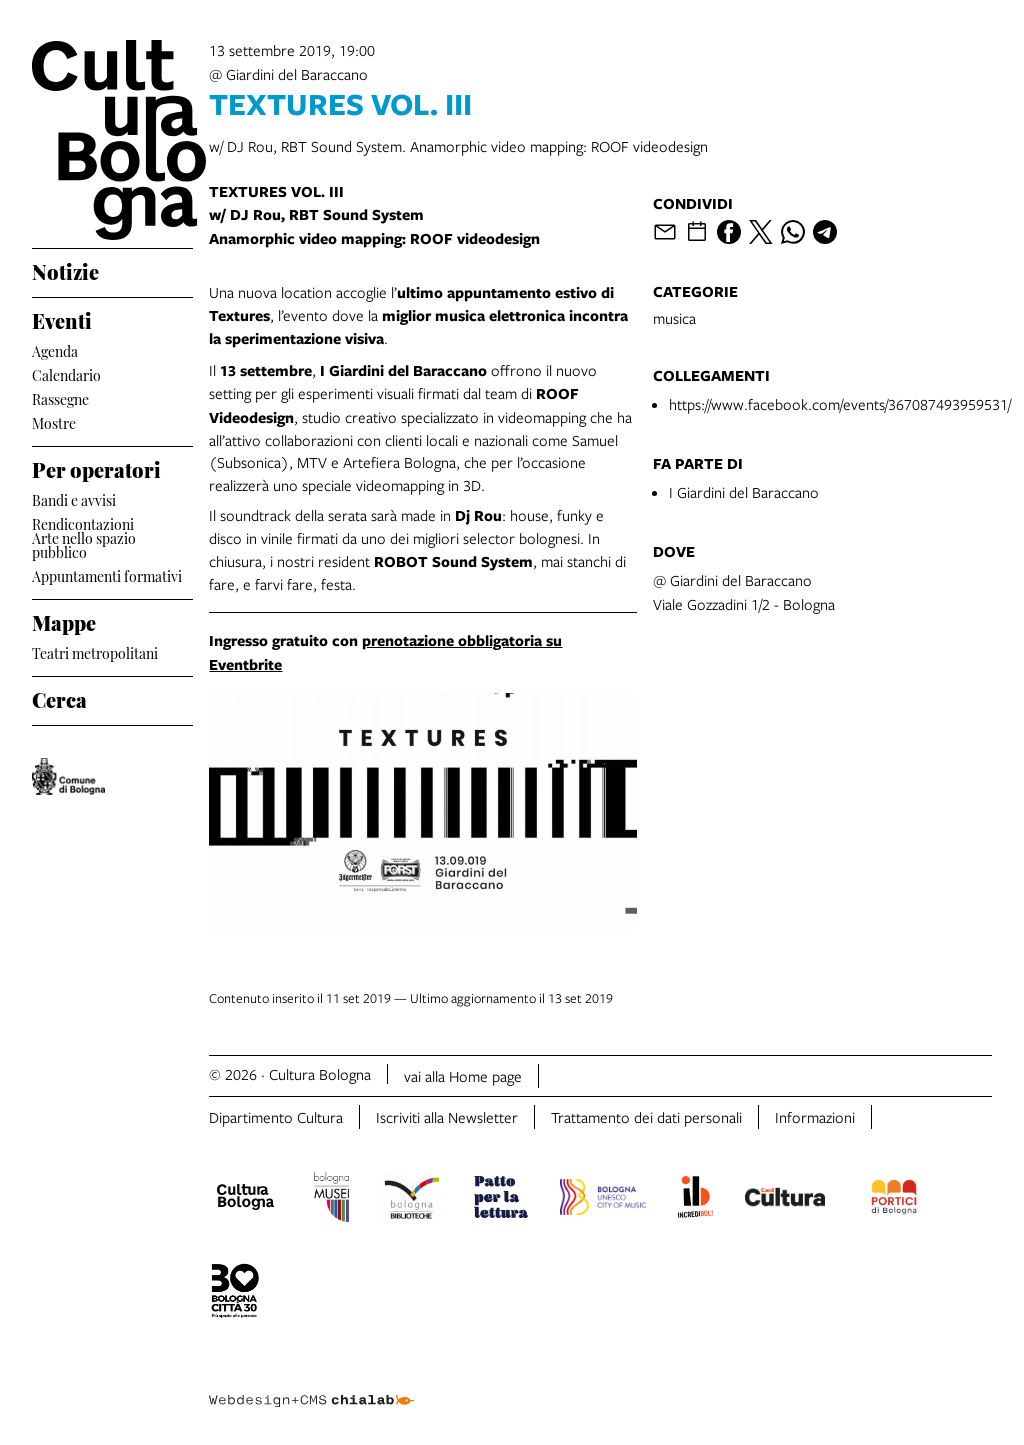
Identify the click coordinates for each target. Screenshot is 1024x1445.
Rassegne (60, 397)
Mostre (54, 421)
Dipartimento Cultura (276, 1117)
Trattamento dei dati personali (646, 1117)
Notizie (65, 269)
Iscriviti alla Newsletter (447, 1117)
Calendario (66, 373)
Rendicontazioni (83, 522)
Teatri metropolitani (95, 651)
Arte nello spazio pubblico (84, 545)
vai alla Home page (463, 1076)
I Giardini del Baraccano (744, 492)
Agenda (55, 349)
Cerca (59, 697)
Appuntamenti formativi (107, 574)
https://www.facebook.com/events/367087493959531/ (840, 404)
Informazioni (815, 1117)
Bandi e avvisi (74, 498)
